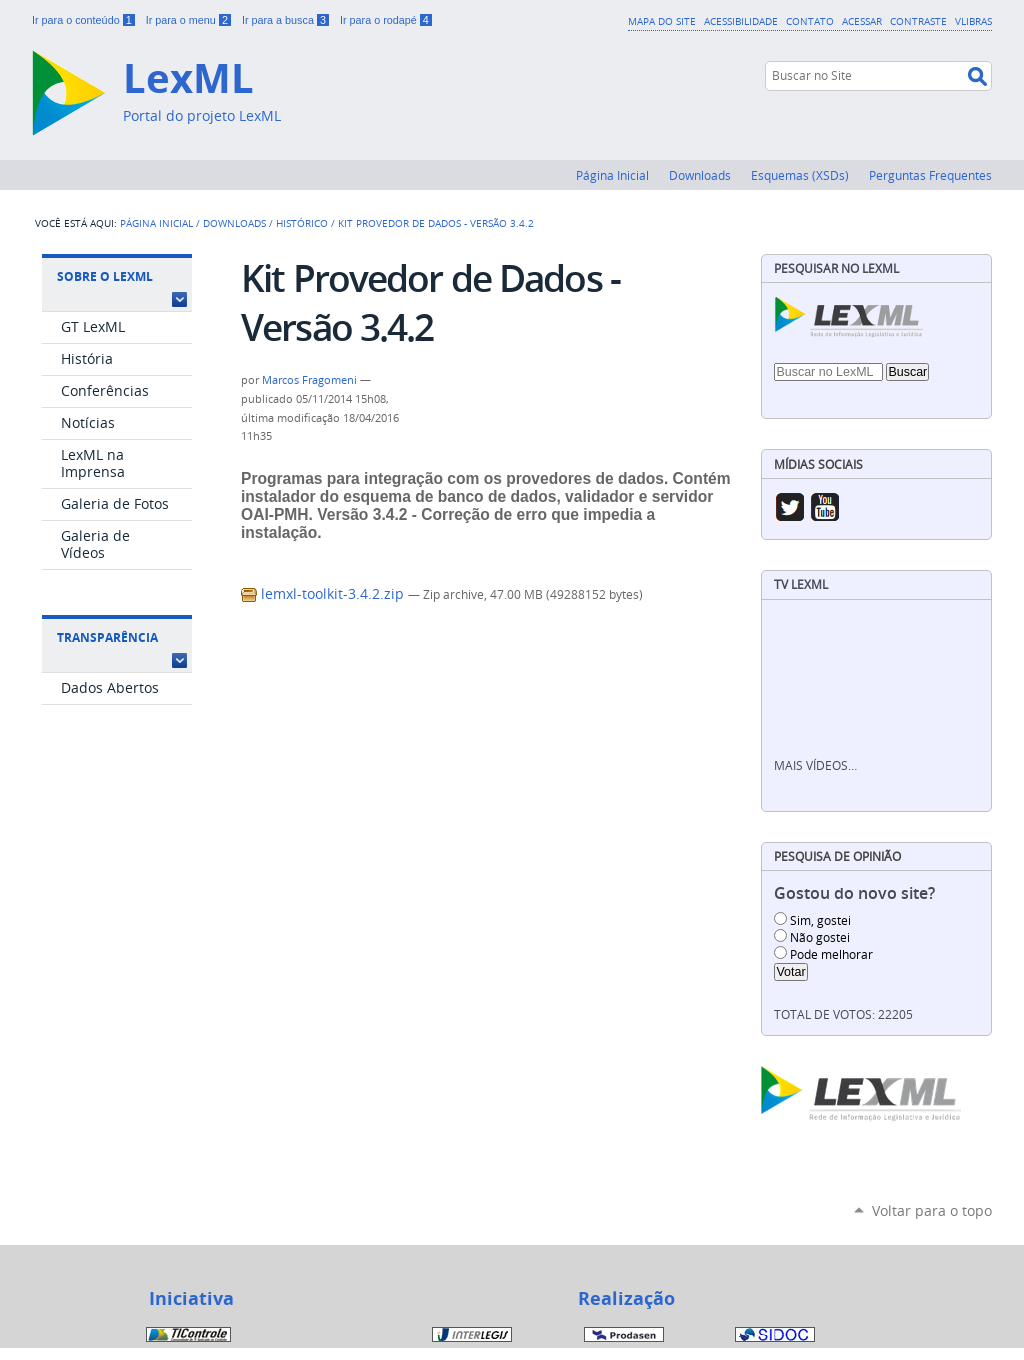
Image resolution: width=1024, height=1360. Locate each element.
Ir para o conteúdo (85, 20)
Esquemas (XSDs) (800, 175)
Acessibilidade (741, 21)
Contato (810, 21)
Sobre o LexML (105, 276)
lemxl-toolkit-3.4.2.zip (324, 594)
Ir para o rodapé (386, 20)
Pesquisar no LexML (836, 268)
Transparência (107, 637)
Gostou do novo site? (854, 893)
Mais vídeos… (815, 765)
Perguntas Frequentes (930, 175)
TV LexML (801, 584)
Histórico (302, 223)
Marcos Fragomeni (309, 380)
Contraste (918, 21)
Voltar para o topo (932, 1210)
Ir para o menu (190, 20)
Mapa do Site (662, 21)
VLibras (973, 21)
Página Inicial (612, 175)
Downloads (700, 175)
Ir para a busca (287, 20)
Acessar (862, 21)
